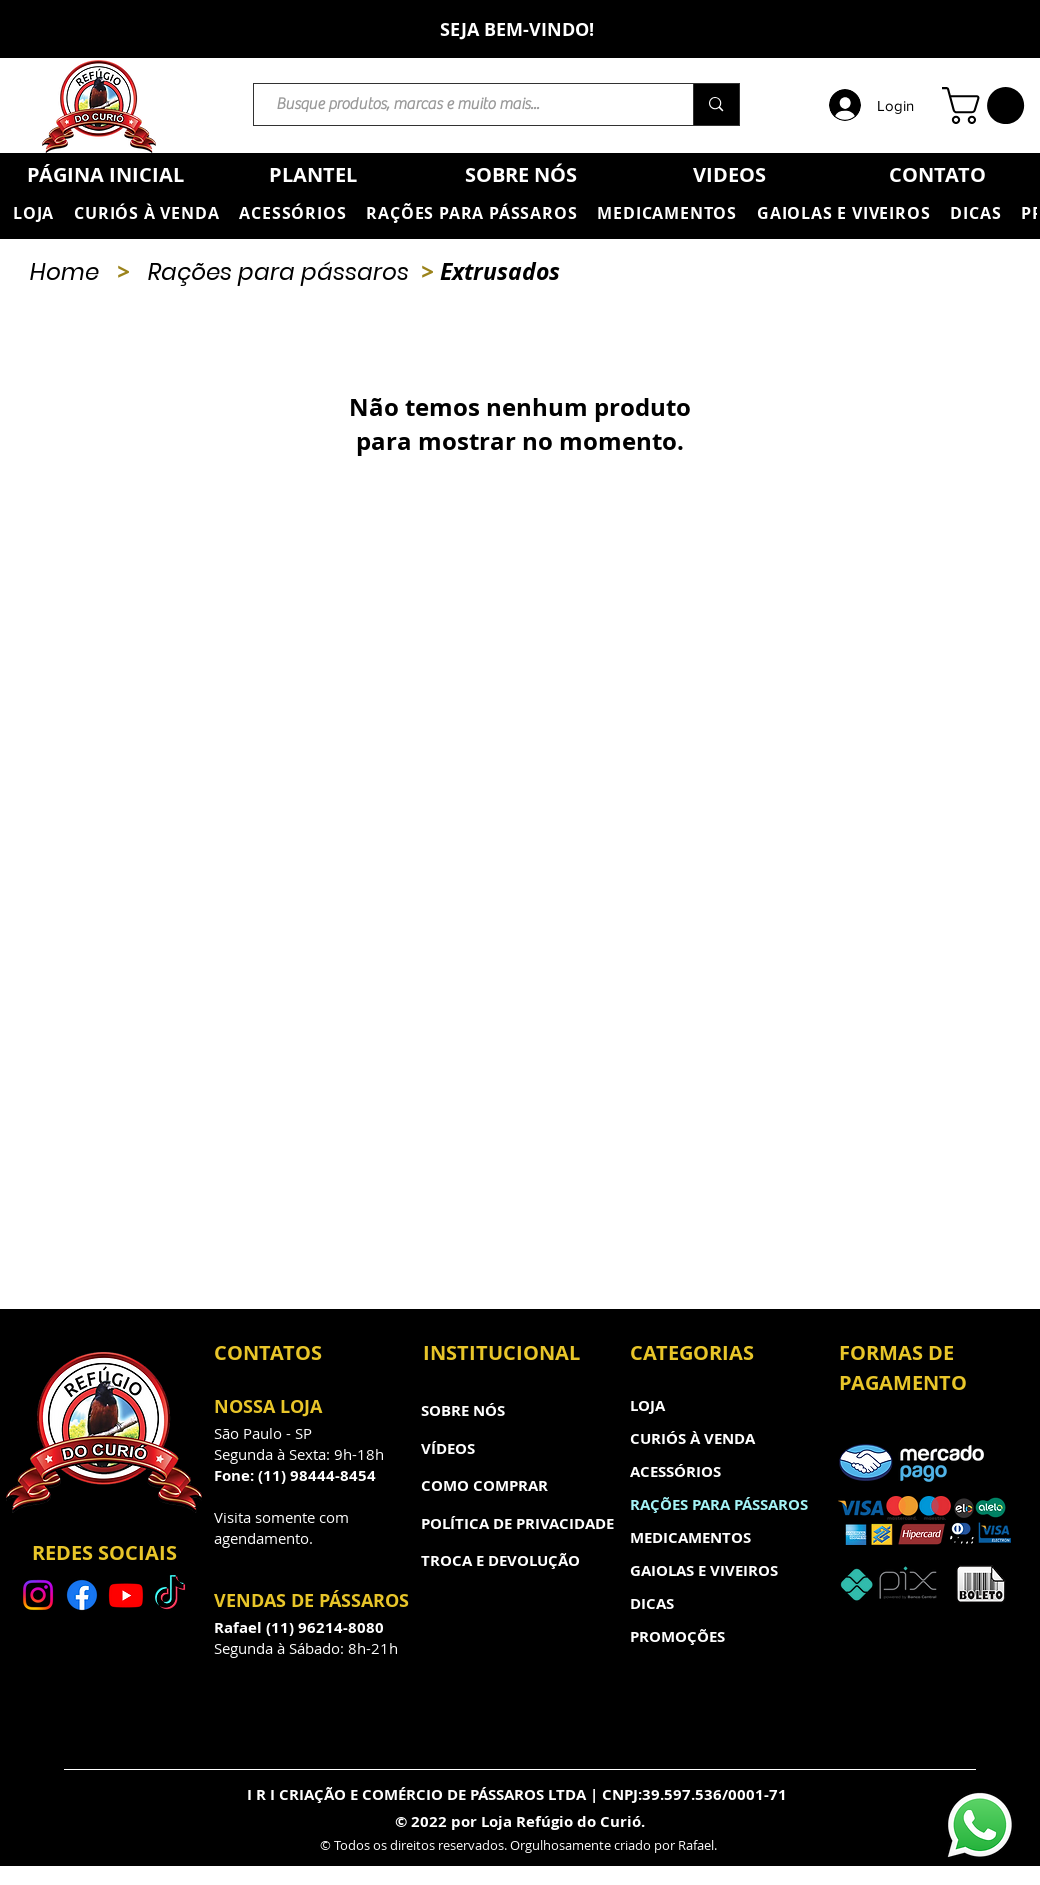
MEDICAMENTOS (690, 1537)
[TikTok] (170, 1595)
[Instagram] (38, 1595)
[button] (987, 105)
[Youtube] (126, 1595)
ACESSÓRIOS (675, 1471)
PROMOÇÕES (677, 1636)
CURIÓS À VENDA (692, 1438)
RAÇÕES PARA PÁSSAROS (719, 1504)
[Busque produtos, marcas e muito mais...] (464, 104)
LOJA (647, 1405)
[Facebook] (82, 1595)
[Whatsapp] (980, 1825)
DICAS (652, 1603)
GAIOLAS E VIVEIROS (704, 1570)
